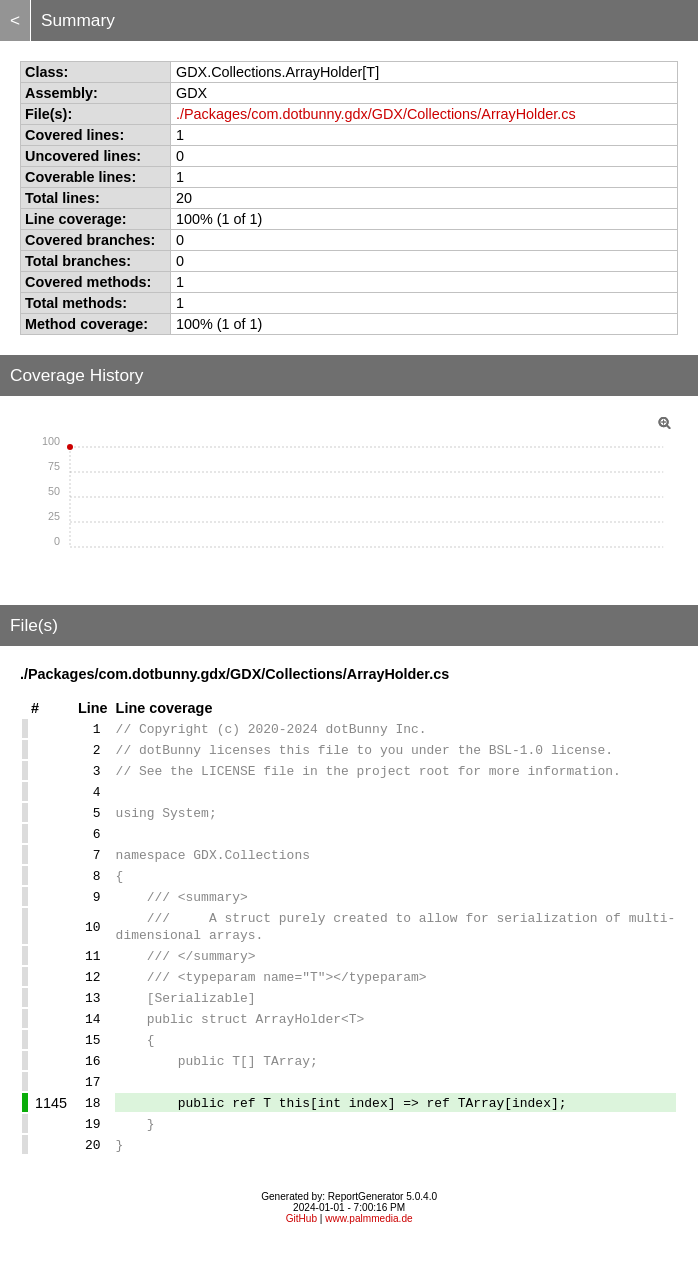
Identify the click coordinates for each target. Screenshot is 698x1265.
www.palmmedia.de (368, 1239)
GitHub (301, 1239)
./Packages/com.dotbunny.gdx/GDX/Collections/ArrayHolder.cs (376, 114)
